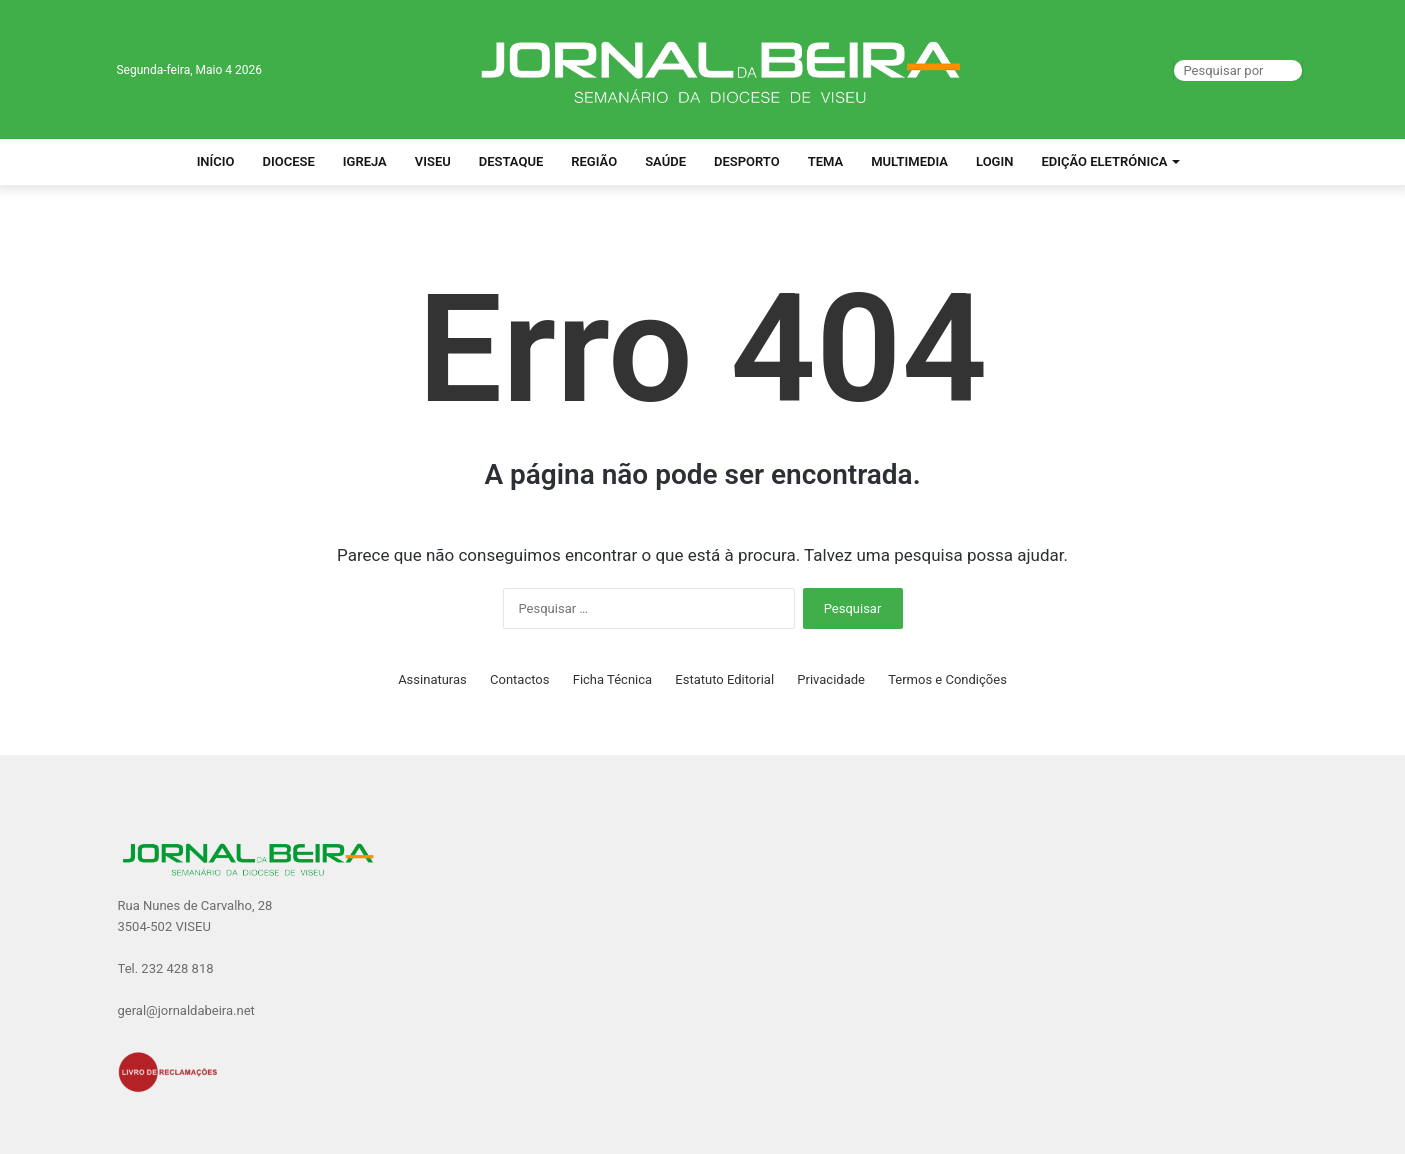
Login (994, 161)
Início (216, 161)
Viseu (433, 161)
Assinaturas (432, 679)
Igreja (365, 161)
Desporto (747, 161)
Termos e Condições (947, 679)
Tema (826, 161)
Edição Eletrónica (1104, 161)
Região (594, 161)
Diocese (289, 161)
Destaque (511, 161)
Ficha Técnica (612, 679)
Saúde (665, 161)
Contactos (519, 679)
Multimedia (909, 161)
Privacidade (831, 679)
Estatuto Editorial (724, 679)
